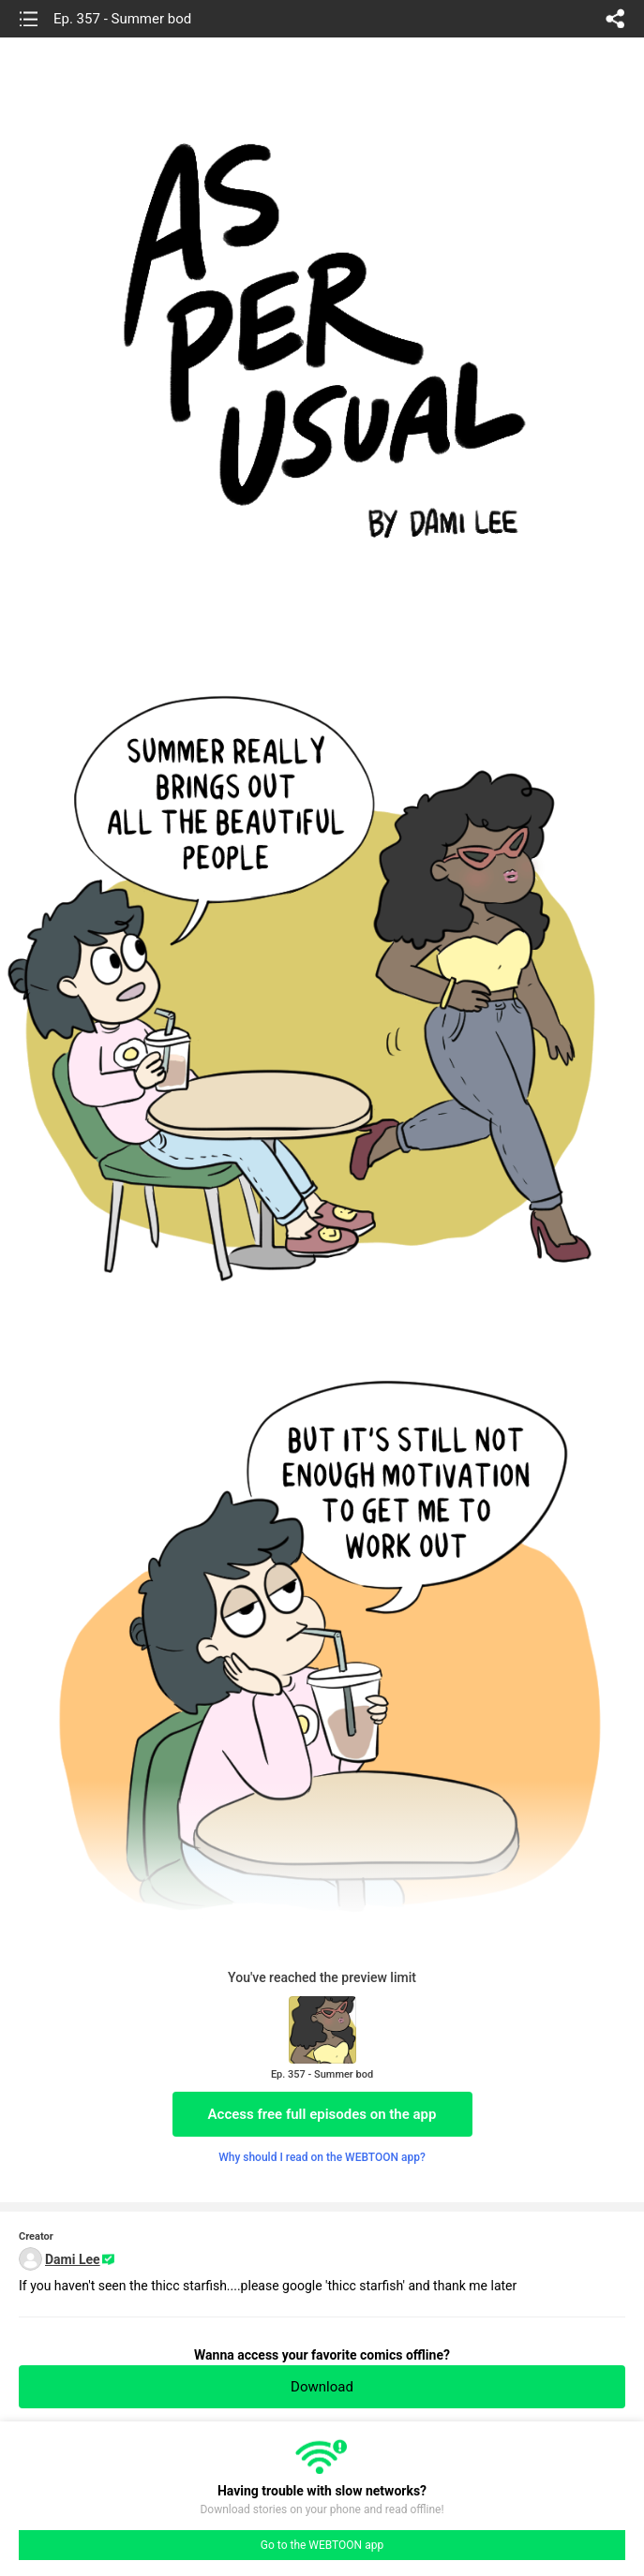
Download (322, 2386)
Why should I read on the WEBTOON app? (322, 2157)
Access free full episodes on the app (322, 2114)
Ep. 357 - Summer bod (122, 18)
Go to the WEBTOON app (322, 2545)
